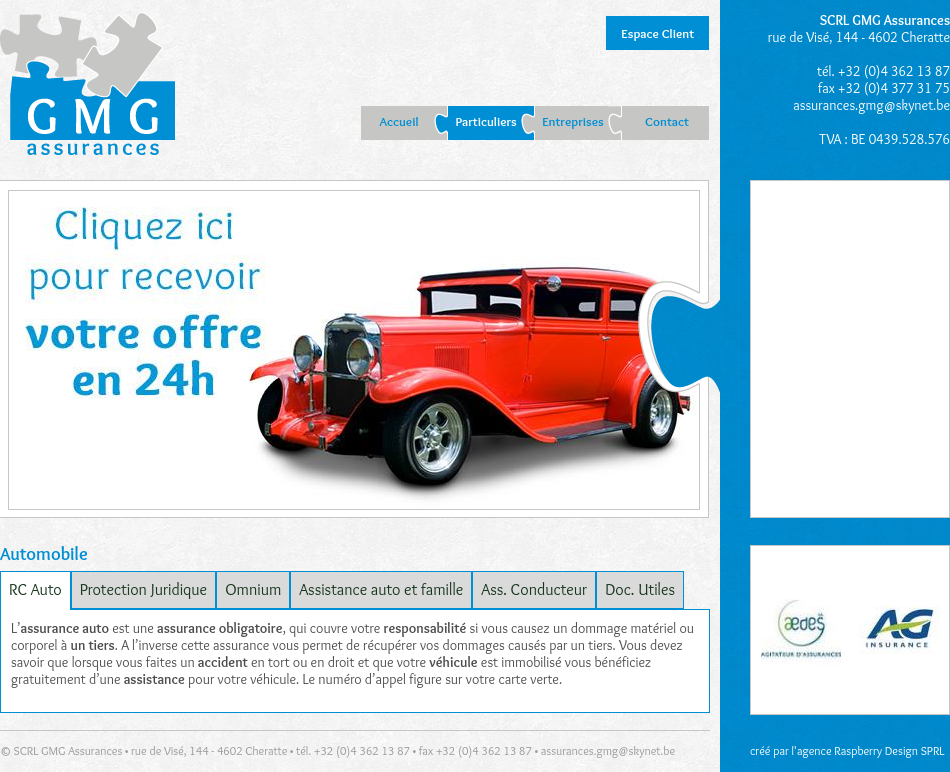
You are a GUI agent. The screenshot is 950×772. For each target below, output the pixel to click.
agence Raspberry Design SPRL (871, 750)
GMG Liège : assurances (87, 86)
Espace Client (657, 33)
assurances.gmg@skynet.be (871, 105)
